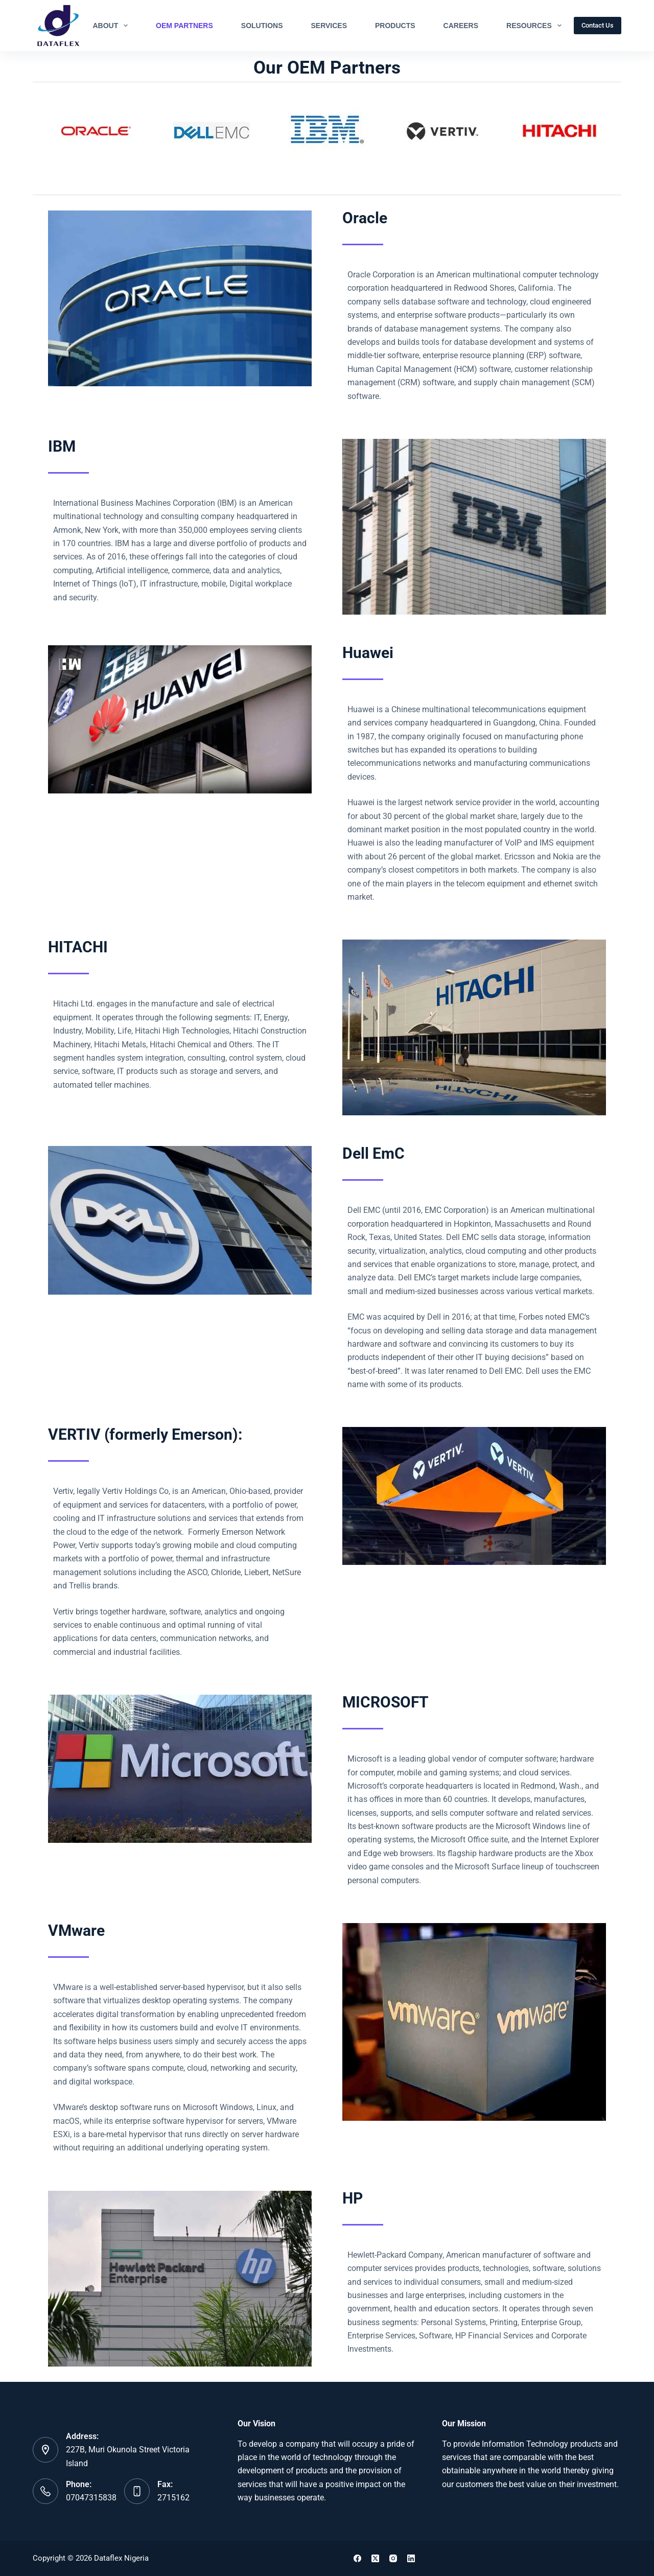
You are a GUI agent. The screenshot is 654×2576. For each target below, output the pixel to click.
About (112, 25)
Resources (535, 25)
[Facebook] (357, 2558)
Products (395, 25)
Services (329, 25)
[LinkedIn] (411, 2558)
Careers (460, 25)
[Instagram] (393, 2558)
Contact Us (597, 25)
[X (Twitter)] (375, 2558)
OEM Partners (184, 25)
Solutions (262, 25)
